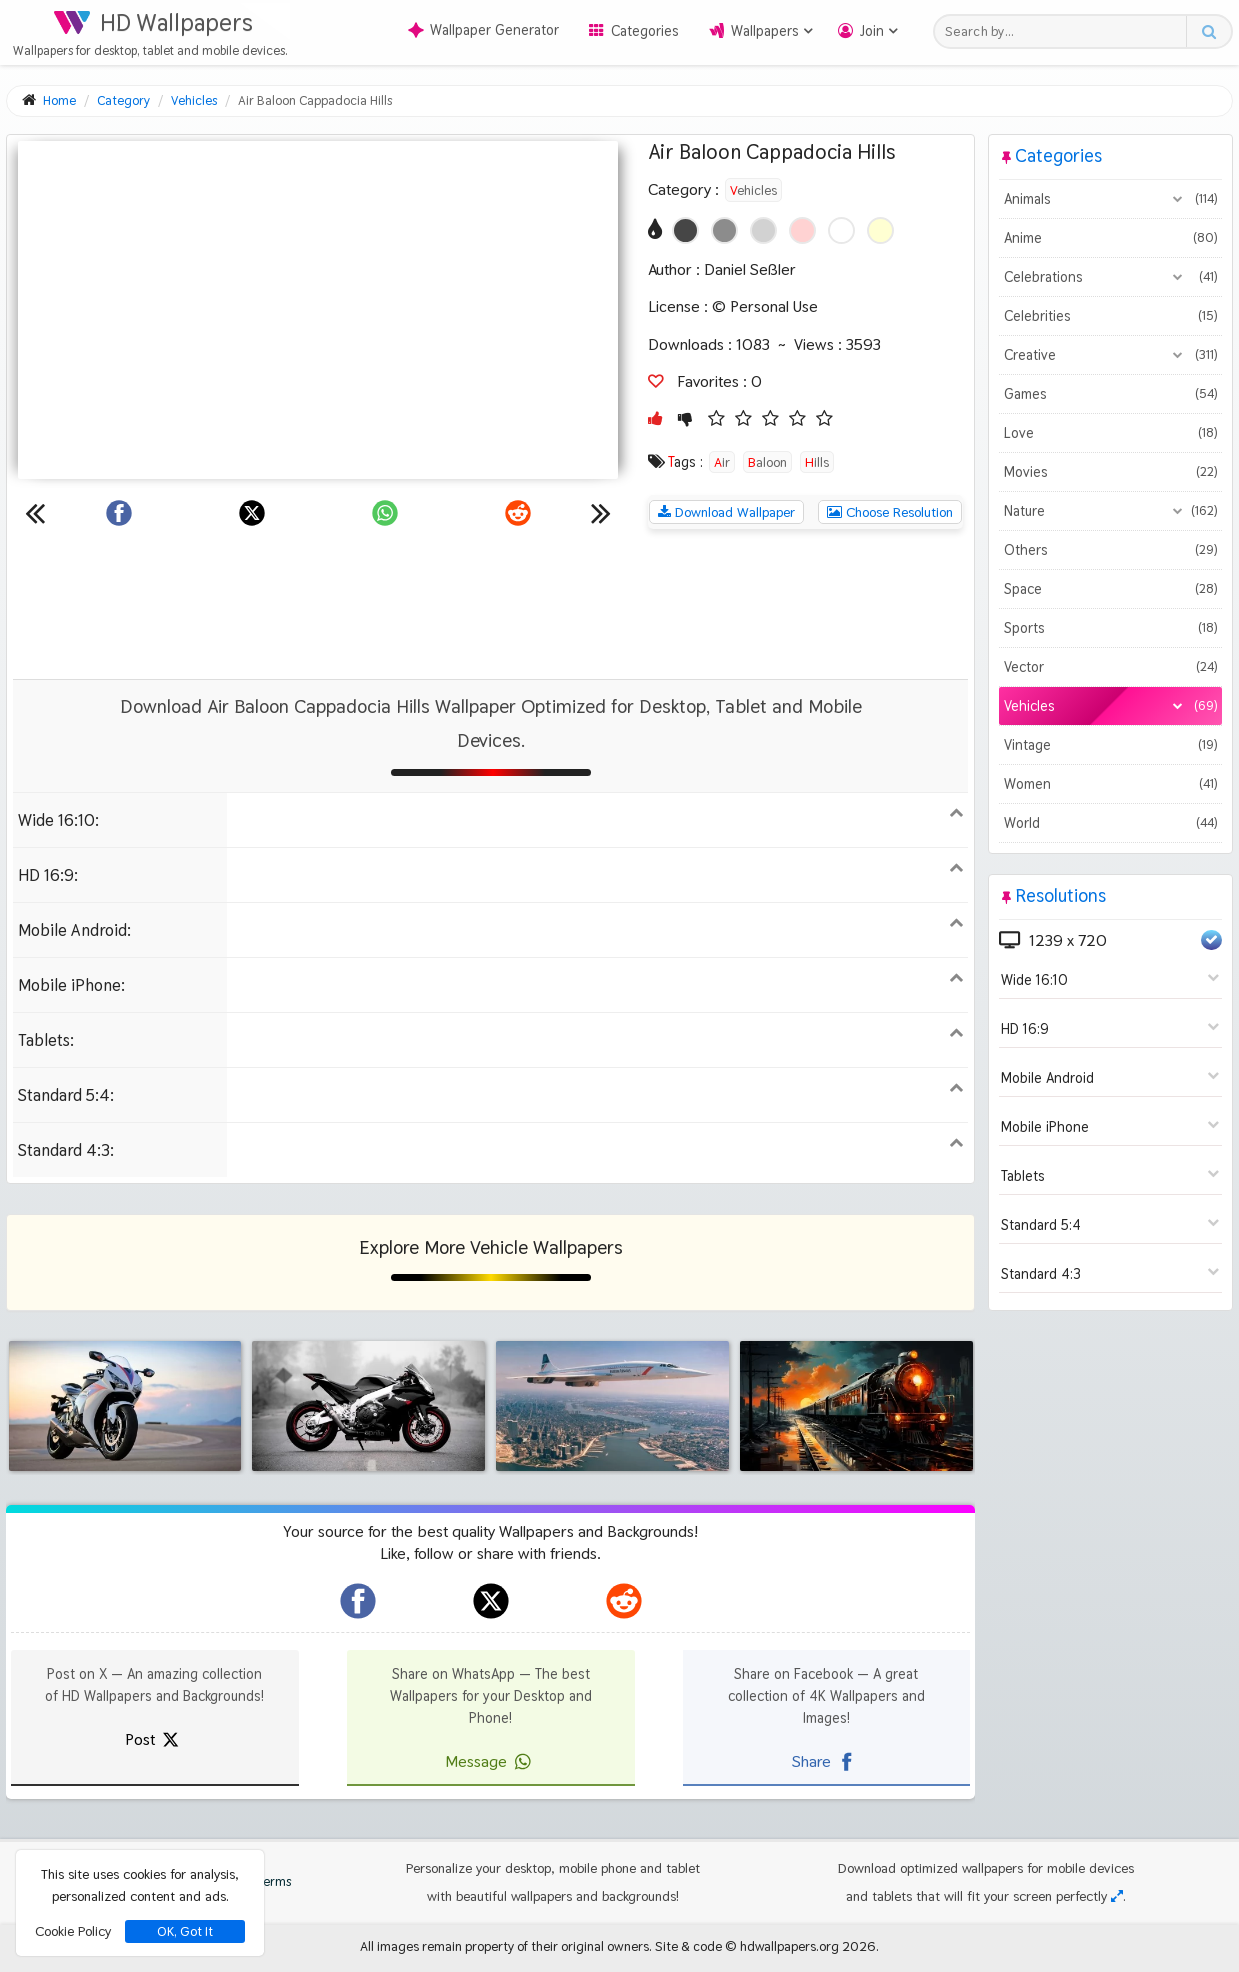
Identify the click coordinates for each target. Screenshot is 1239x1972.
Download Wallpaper (726, 512)
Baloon (767, 462)
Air (722, 462)
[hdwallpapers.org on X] (491, 1601)
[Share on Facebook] (119, 513)
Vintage (1110, 745)
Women (1110, 784)
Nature (1110, 511)
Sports (1110, 628)
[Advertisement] (491, 604)
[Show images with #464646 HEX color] (685, 230)
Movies (1110, 472)
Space (1110, 589)
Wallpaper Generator (483, 30)
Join (872, 31)
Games (1110, 394)
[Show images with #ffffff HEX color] (841, 230)
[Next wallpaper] (601, 513)
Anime (1110, 238)
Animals (1110, 199)
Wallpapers (765, 31)
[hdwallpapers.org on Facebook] (358, 1601)
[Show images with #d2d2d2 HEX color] (763, 230)
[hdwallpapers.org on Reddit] (624, 1601)
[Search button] (1208, 31)
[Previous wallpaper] (35, 513)
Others (1110, 550)
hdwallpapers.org (789, 1946)
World (1110, 823)
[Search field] (1065, 31)
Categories (645, 31)
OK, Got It (185, 1931)
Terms (264, 1881)
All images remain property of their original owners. (506, 1946)
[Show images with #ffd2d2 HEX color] (802, 230)
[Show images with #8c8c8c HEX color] (724, 230)
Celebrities (1110, 316)
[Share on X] (252, 513)
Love (1110, 433)
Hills (817, 462)
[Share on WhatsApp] (385, 513)
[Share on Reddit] (518, 513)
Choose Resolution (890, 512)
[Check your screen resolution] (1117, 1896)
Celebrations (1110, 277)
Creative (1110, 355)
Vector (1110, 667)
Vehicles (753, 190)
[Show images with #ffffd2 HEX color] (880, 230)
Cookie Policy (73, 1931)
